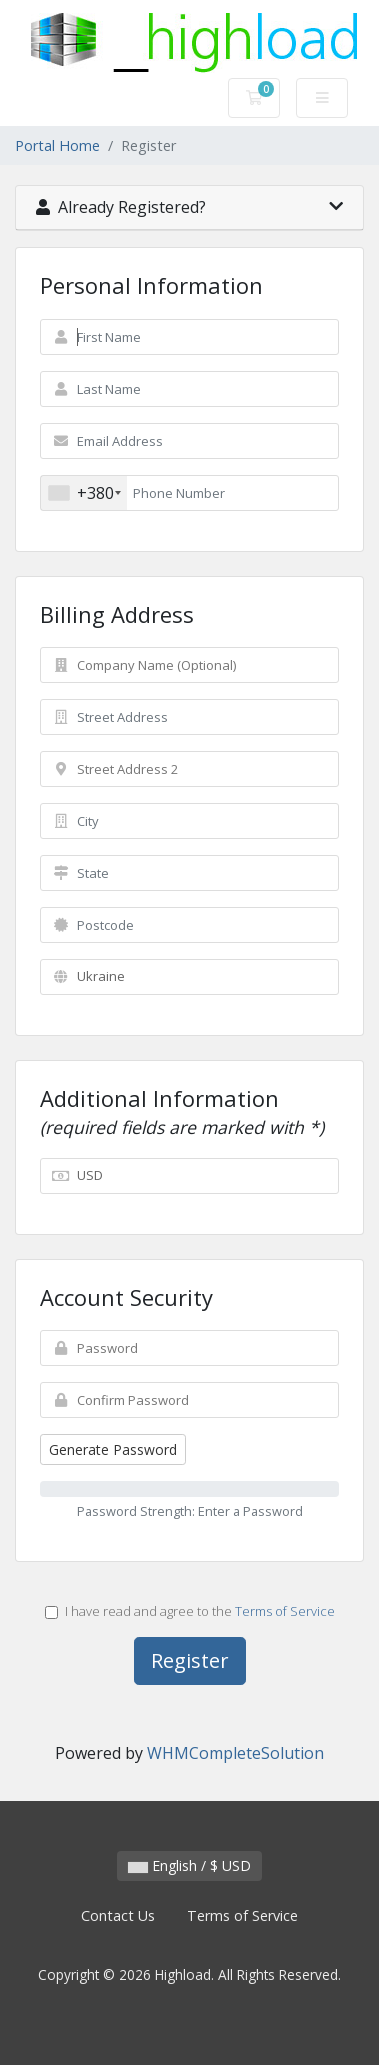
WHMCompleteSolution (235, 1753)
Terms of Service (285, 1611)
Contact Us (118, 1915)
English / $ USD (189, 1865)
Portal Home (57, 145)
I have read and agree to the (190, 1611)
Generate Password (113, 1449)
